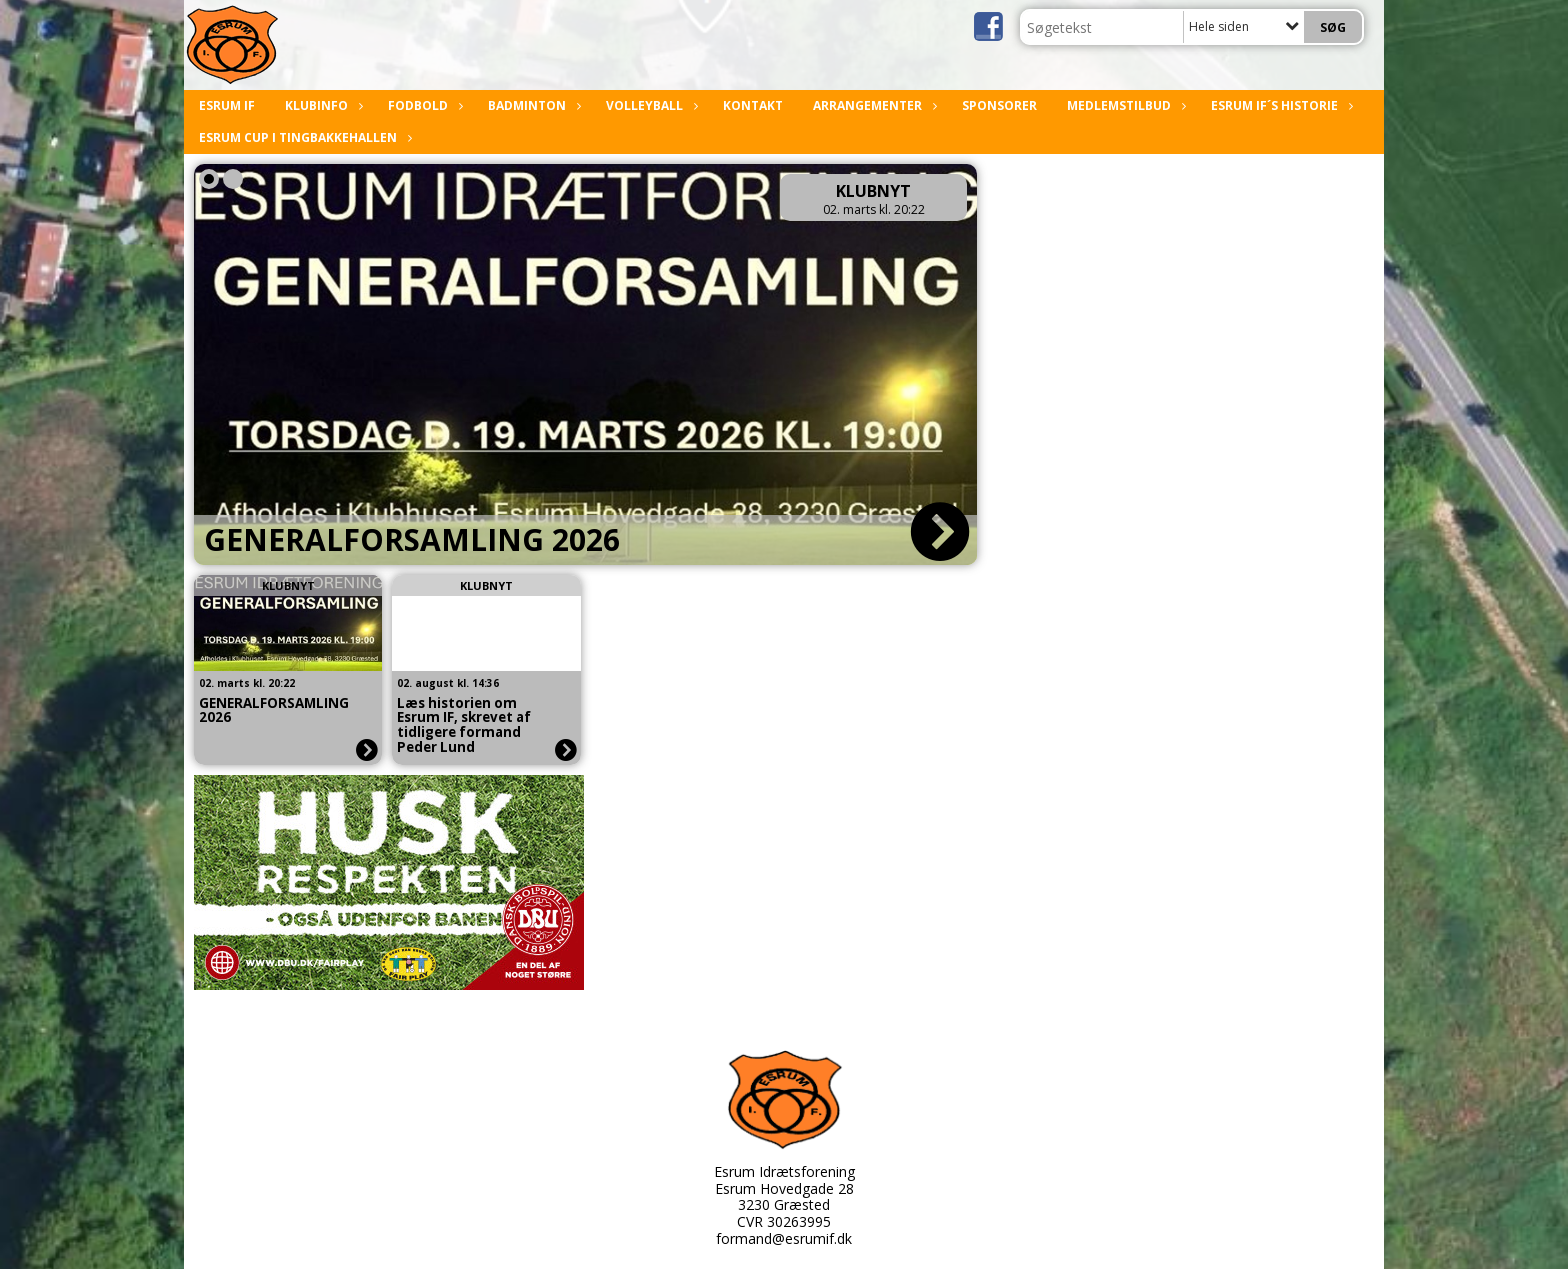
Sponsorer (999, 105)
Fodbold (423, 105)
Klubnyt (873, 191)
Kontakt (753, 105)
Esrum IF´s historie (1279, 105)
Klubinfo (321, 105)
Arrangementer (872, 105)
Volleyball (649, 105)
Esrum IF (227, 105)
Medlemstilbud (1124, 105)
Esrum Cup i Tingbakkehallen (303, 137)
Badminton (532, 105)
